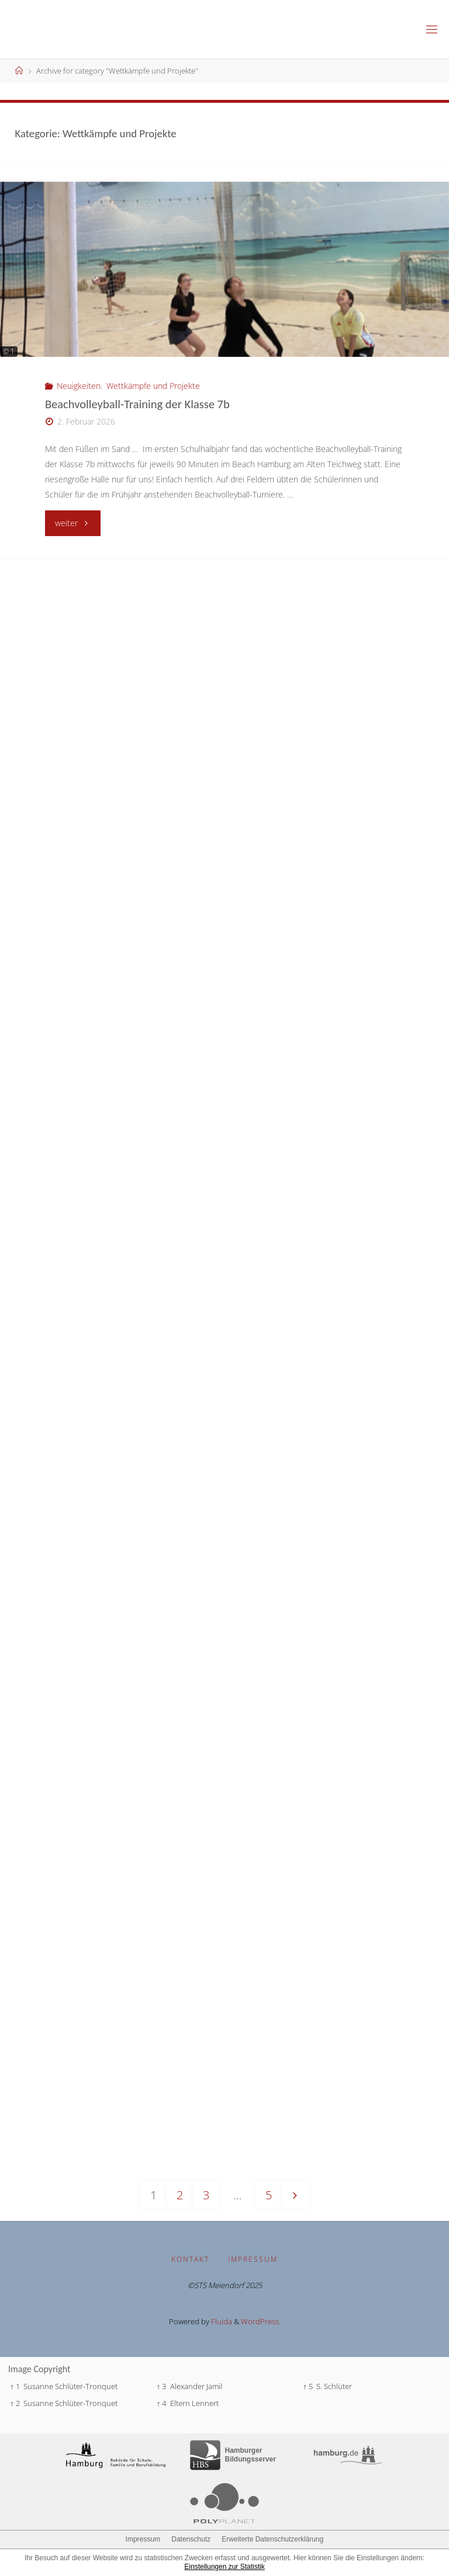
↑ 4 (162, 2403)
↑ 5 (308, 2386)
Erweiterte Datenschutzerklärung (272, 2539)
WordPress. (261, 2321)
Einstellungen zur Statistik (224, 2567)
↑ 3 (162, 2386)
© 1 (9, 351)
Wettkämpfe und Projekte (153, 385)
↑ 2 (15, 2403)
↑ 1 (15, 2386)
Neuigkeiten (79, 385)
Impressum (253, 2259)
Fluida (220, 2321)
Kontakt (190, 2259)
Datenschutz (190, 2539)
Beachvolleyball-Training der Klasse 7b (137, 404)
